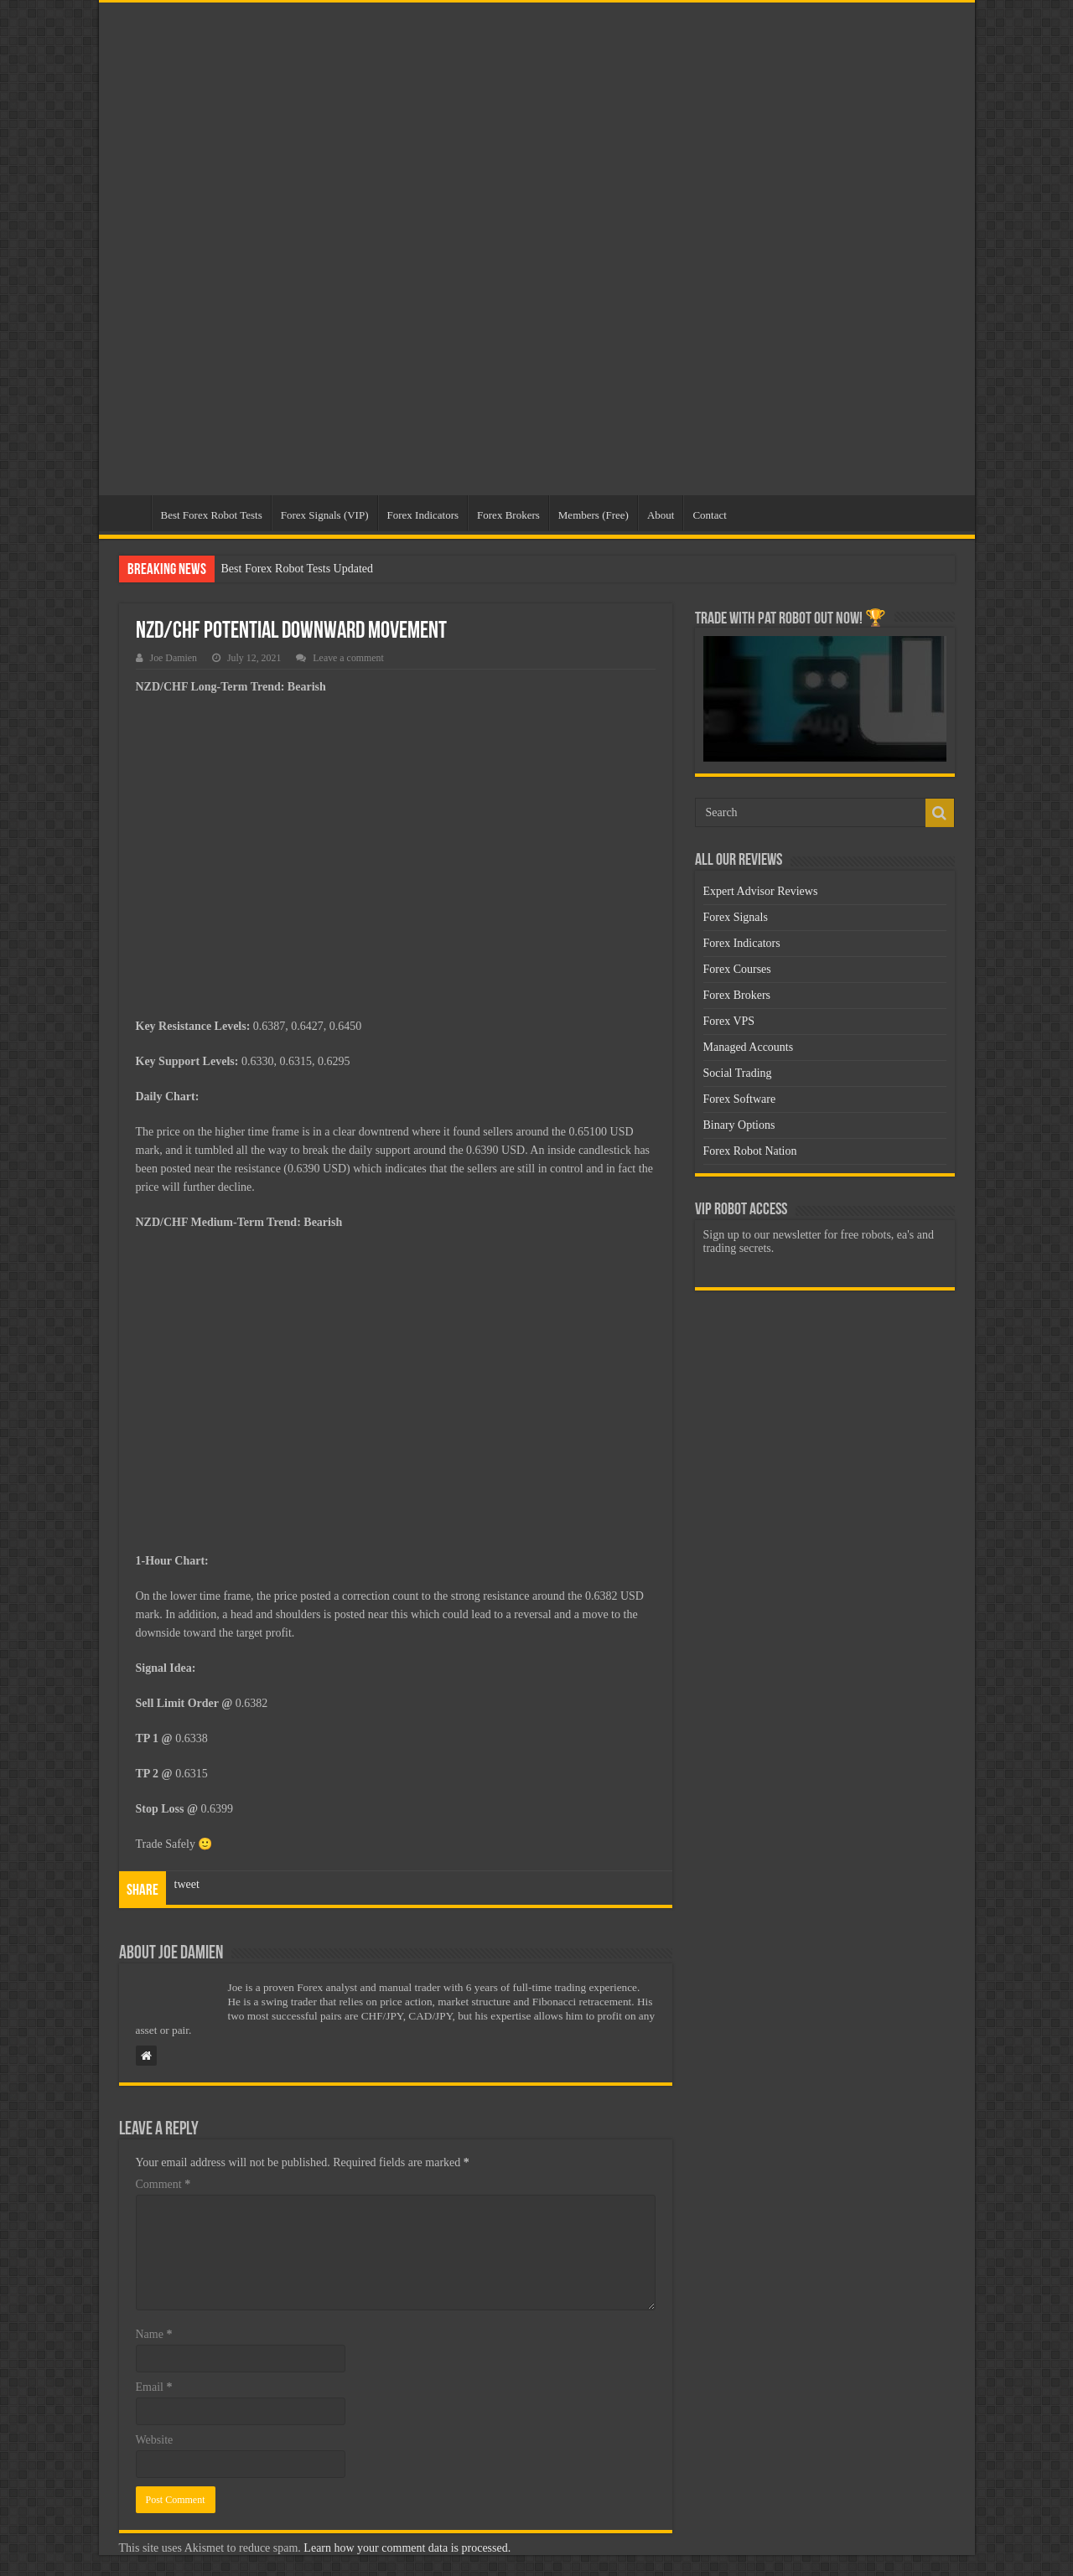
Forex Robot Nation (750, 1151)
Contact (709, 515)
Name (154, 2334)
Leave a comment (348, 658)
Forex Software (739, 1099)
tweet (187, 1884)
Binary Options (739, 1125)
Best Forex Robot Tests (211, 515)
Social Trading (737, 1073)
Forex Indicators (423, 515)
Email (154, 2387)
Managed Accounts (748, 1047)
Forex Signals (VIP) (325, 515)
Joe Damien (173, 658)
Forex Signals (735, 917)
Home (129, 512)
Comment (163, 2184)
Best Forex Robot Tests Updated (297, 568)
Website (155, 2440)
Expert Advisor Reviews (760, 891)
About (661, 515)
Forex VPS (729, 1021)
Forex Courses (737, 969)
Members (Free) (593, 515)
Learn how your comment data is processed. (407, 2548)
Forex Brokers (508, 515)
